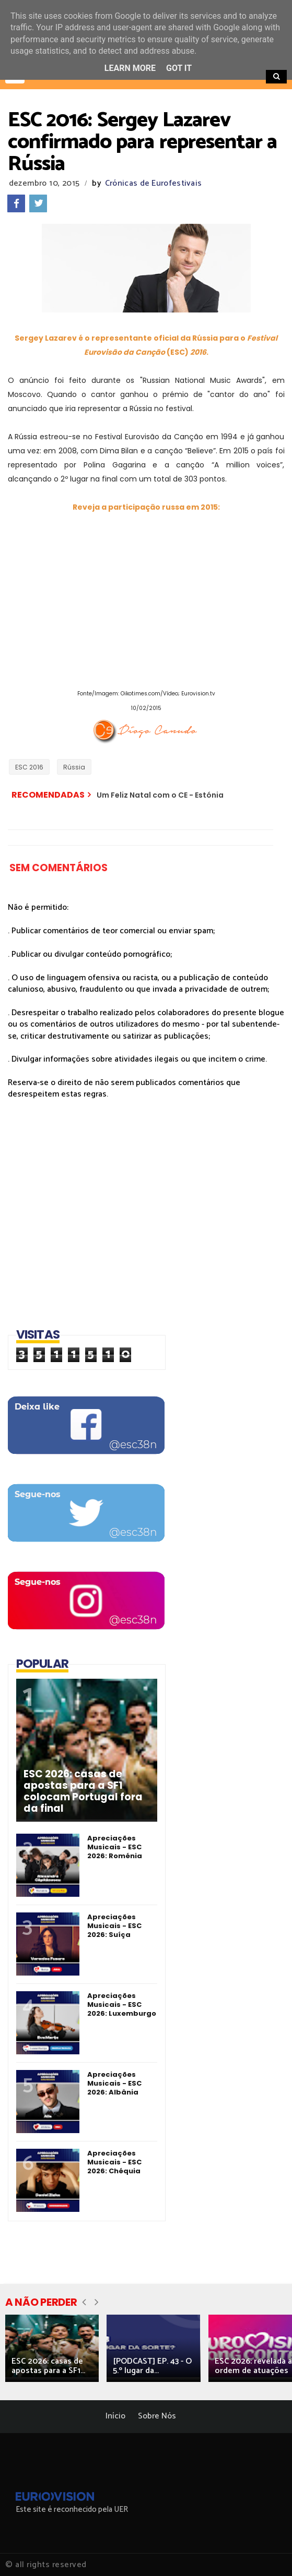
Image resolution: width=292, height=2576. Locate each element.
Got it (179, 68)
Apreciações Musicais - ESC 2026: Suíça (114, 1925)
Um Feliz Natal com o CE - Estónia (160, 795)
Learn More (130, 68)
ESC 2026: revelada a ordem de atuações (253, 2366)
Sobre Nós (157, 2416)
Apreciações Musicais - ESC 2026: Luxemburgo (121, 2004)
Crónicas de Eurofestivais (153, 183)
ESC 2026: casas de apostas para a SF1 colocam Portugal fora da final (83, 1791)
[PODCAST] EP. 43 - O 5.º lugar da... (152, 2366)
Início (115, 2416)
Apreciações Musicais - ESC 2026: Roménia (114, 1847)
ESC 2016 (29, 767)
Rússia (74, 767)
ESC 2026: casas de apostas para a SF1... (48, 2366)
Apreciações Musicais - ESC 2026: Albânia (114, 2083)
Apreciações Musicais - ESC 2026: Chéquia (114, 2162)
